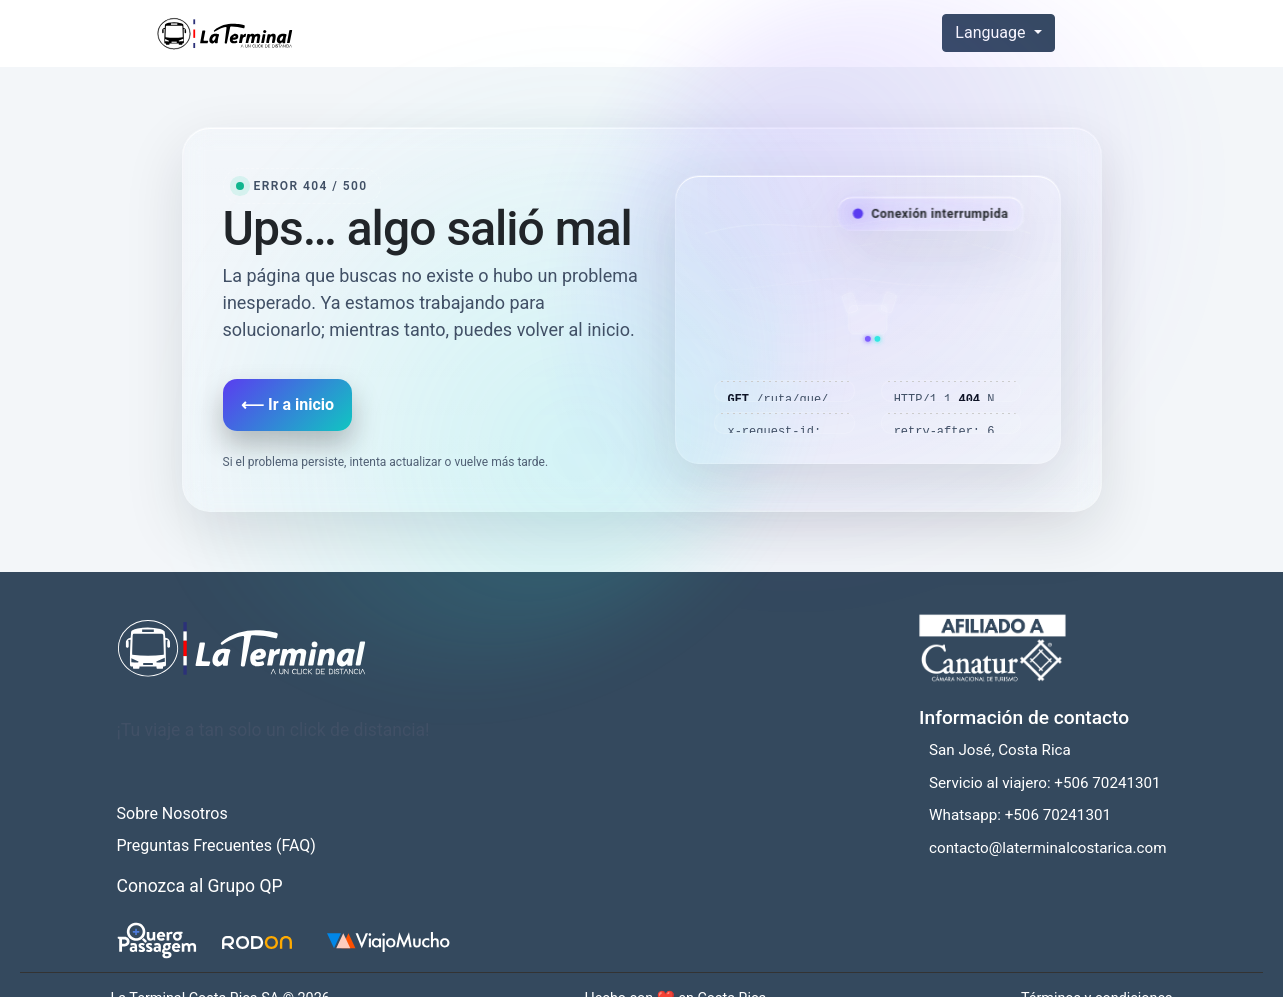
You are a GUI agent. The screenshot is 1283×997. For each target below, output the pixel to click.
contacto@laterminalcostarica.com (1047, 848)
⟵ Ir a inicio (287, 404)
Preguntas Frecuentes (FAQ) (216, 845)
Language (992, 32)
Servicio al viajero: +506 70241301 (1045, 783)
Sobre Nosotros (172, 813)
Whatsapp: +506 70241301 (1020, 815)
